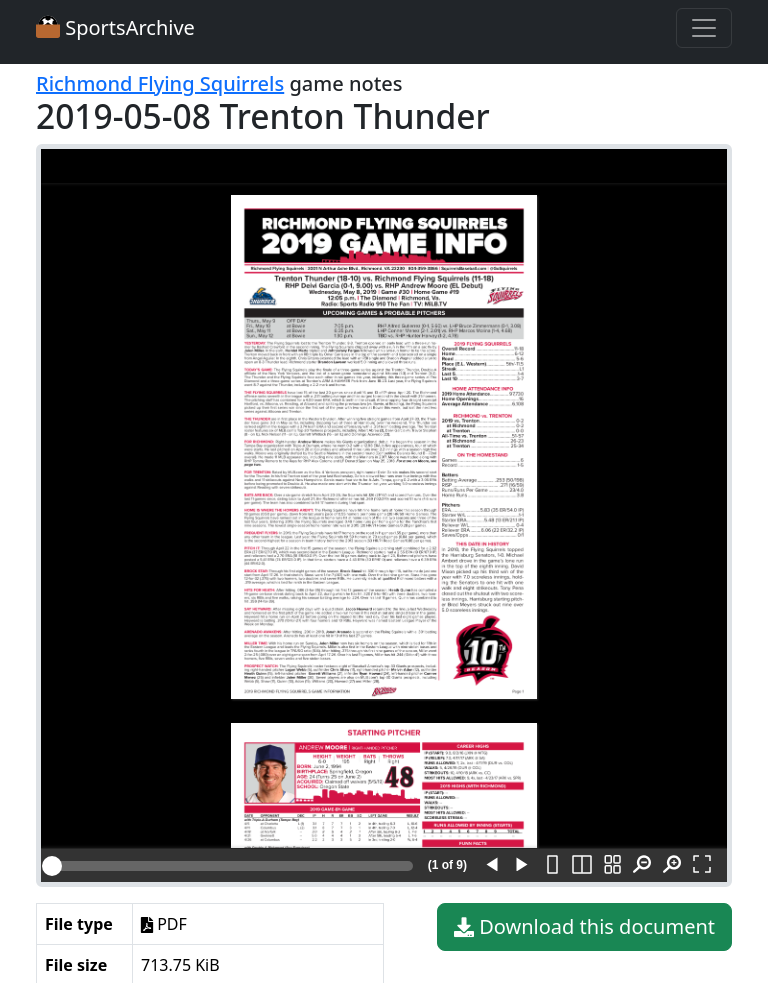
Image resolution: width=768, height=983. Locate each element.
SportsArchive (115, 27)
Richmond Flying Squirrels (160, 83)
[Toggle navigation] (704, 28)
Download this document (584, 927)
